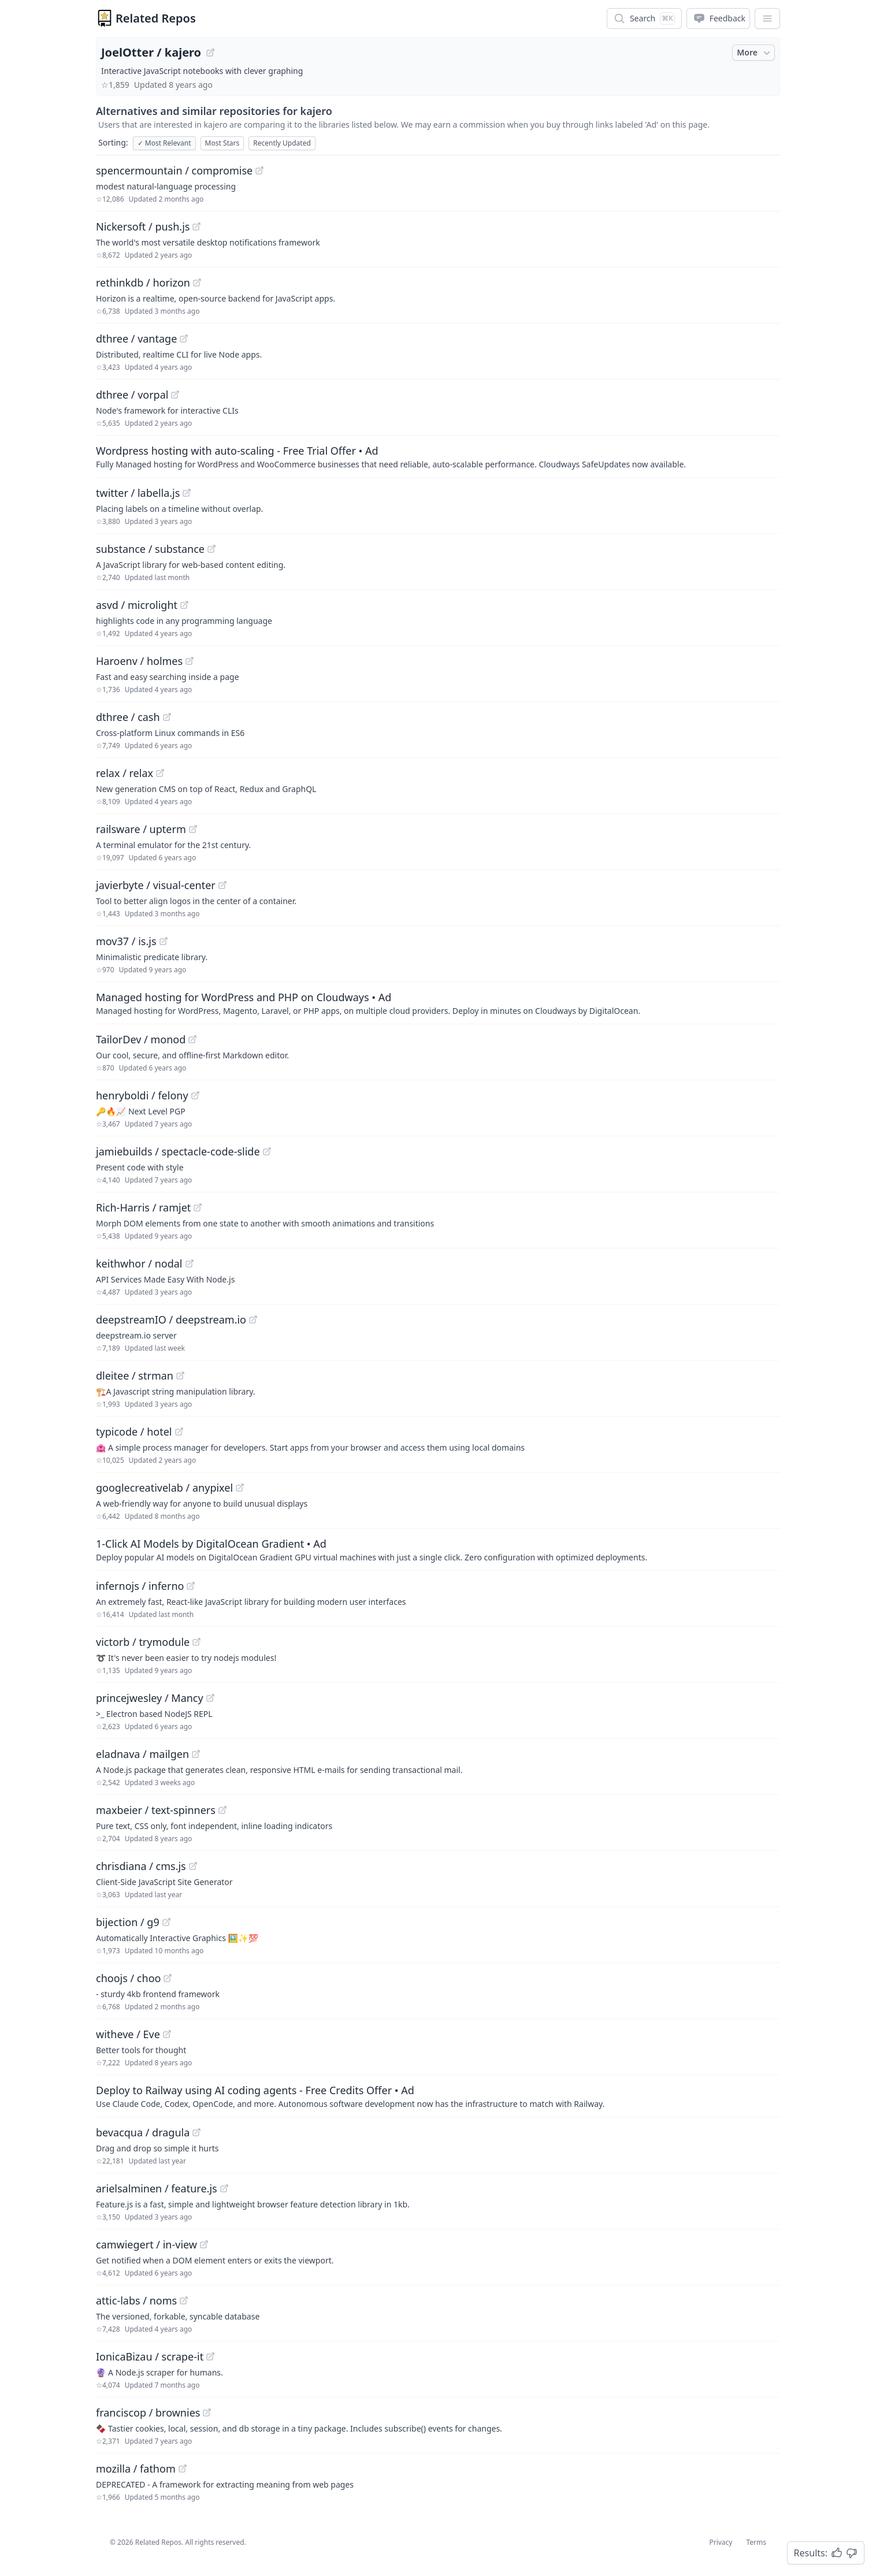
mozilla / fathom (136, 2468)
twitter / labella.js (138, 493)
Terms (756, 2542)
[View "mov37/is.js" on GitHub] (163, 941)
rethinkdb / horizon (143, 282)
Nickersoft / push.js (143, 226)
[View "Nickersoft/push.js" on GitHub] (196, 226)
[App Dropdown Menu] (767, 18)
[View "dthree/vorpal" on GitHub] (175, 394)
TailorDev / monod (140, 1039)
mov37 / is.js (126, 941)
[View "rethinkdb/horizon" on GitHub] (197, 282)
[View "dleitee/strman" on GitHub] (180, 1375)
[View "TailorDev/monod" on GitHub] (192, 1039)
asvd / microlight (136, 605)
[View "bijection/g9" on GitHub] (166, 1922)
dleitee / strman (134, 1375)
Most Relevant (164, 143)
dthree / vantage (136, 338)
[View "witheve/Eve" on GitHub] (167, 2034)
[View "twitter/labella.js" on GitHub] (186, 492)
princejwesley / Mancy (149, 1698)
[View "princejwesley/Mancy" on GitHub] (210, 1698)
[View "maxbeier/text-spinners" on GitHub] (222, 1810)
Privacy (720, 2542)
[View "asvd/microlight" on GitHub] (184, 604)
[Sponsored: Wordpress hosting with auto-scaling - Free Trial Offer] (438, 456)
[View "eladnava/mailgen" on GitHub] (196, 1754)
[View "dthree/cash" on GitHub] (167, 717)
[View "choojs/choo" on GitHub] (167, 1978)
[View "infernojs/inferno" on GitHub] (190, 1585)
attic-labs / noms (136, 2300)
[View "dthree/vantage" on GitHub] (183, 338)
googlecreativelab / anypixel (164, 1488)
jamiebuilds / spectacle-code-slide (178, 1151)
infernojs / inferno (140, 1586)
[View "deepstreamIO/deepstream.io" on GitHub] (253, 1319)
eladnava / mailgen (142, 1754)
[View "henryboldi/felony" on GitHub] (195, 1095)
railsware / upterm (141, 829)
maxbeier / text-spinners (156, 1810)
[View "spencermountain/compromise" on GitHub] (259, 170)
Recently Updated (282, 143)
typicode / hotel (134, 1431)
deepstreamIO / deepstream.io (171, 1319)
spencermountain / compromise (174, 170)
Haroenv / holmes (139, 661)
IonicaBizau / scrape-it (149, 2356)
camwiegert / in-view (146, 2244)
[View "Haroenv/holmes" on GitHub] (189, 661)
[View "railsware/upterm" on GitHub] (193, 829)
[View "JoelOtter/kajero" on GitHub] (210, 52)
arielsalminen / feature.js (156, 2188)
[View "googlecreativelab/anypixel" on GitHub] (239, 1487)
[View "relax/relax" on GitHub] (160, 773)
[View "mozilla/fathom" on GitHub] (182, 2468)
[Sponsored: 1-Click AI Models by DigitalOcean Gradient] (438, 1549)
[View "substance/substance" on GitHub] (211, 548)
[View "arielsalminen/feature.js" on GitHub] (224, 2188)
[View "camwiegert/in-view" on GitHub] (204, 2244)
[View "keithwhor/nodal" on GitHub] (189, 1263)
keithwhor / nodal (139, 1263)
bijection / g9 (127, 1922)
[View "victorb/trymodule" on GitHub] (196, 1641)
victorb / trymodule (143, 1642)
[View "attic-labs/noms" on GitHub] (183, 2300)
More (755, 52)
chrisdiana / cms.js (141, 1866)
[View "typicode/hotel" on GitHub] (179, 1431)
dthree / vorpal (132, 395)
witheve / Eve (128, 2034)
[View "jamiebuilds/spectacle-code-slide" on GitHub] (267, 1151)
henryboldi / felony (142, 1095)
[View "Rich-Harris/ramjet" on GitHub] (197, 1207)
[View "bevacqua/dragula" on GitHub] (196, 2132)
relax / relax (124, 773)
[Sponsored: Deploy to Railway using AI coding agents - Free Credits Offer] (438, 2096)
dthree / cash (128, 717)
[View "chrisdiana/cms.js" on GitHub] (193, 1866)
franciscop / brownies (148, 2412)
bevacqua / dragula (143, 2132)
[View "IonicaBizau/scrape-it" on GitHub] (210, 2356)
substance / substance (150, 549)
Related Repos (156, 18)
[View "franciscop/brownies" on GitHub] (206, 2412)
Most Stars (222, 143)
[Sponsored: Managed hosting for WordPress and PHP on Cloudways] (438, 1003)
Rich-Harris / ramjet (143, 1207)
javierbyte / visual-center (156, 885)
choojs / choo (128, 1978)
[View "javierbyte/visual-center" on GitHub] (222, 885)
